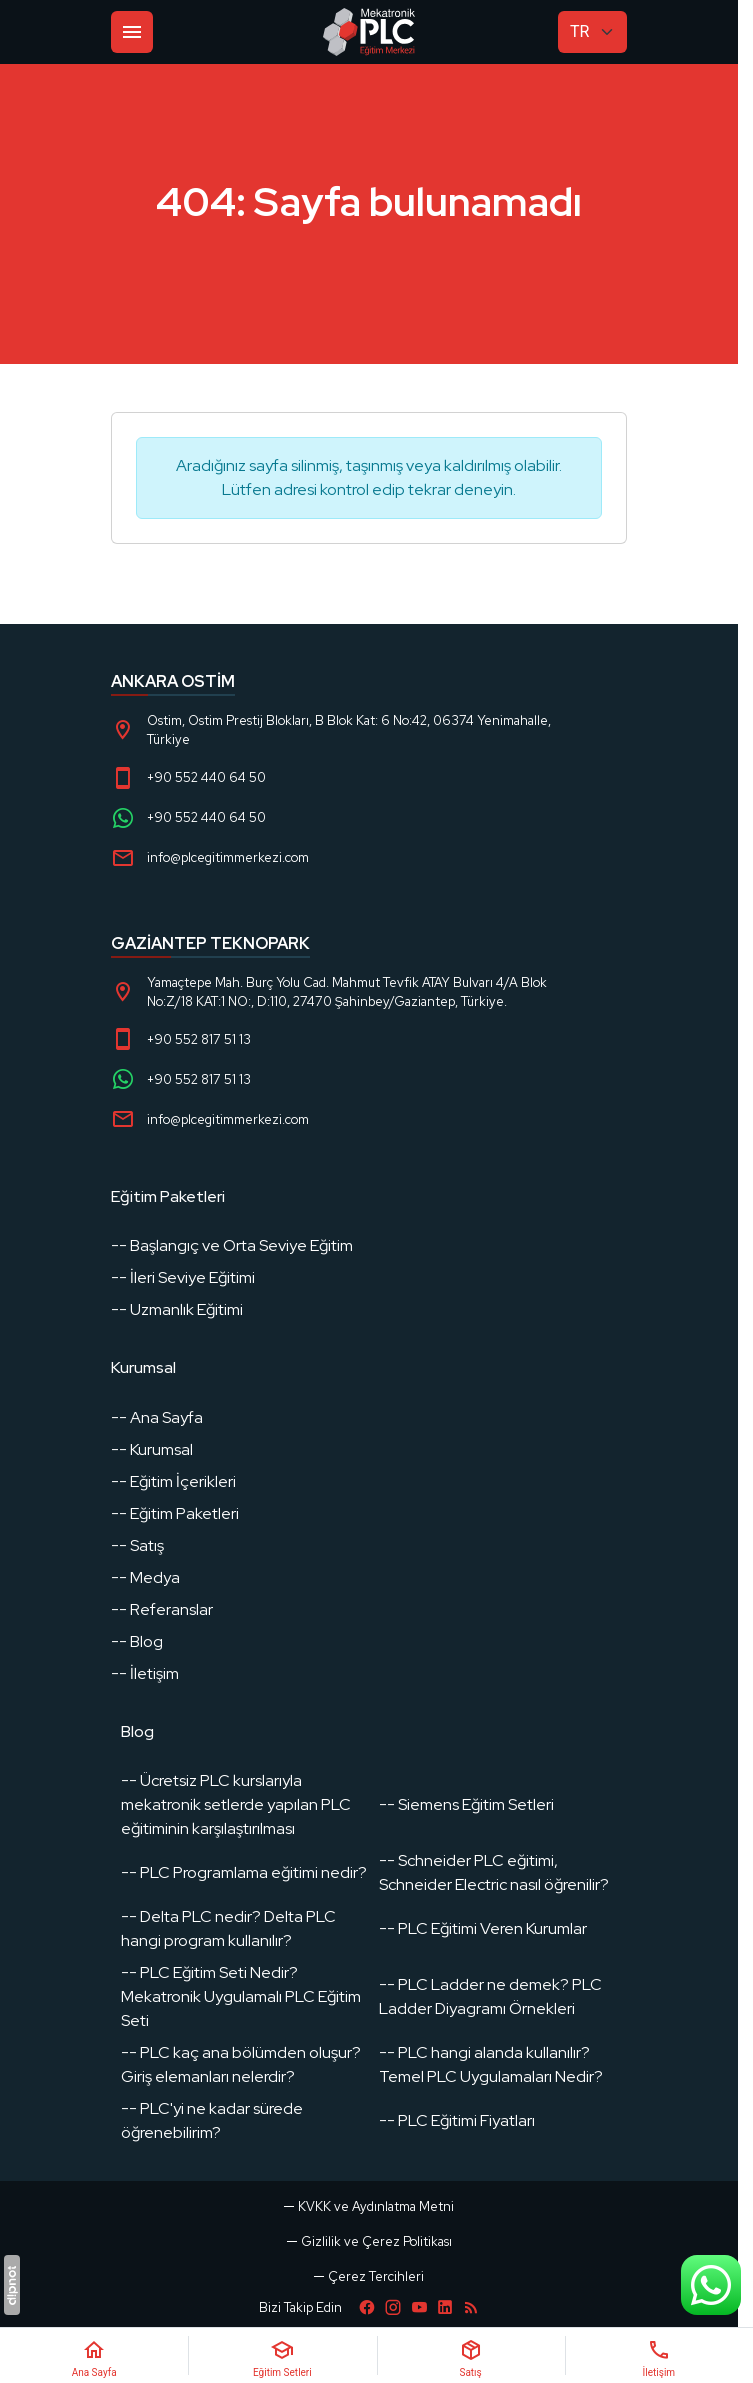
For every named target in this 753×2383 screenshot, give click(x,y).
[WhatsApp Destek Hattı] (711, 2285)
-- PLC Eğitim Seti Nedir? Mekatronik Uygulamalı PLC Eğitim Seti (241, 1996)
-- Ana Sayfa (157, 1417)
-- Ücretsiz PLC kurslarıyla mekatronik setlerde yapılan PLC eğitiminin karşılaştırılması (236, 1804)
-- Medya (145, 1577)
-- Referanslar (162, 1609)
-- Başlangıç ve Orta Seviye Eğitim (232, 1245)
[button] (369, 2276)
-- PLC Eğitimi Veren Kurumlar (483, 1928)
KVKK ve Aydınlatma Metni (376, 2206)
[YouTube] (419, 2307)
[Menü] (132, 32)
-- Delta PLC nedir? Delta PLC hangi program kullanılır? (228, 1928)
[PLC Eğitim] (369, 32)
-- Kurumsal (152, 1449)
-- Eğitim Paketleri (175, 1513)
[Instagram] (393, 2307)
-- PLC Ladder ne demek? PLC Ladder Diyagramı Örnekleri (490, 1996)
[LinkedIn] (445, 2307)
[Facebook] (367, 2307)
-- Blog (137, 1641)
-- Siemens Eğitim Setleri (466, 1804)
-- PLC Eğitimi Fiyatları (457, 2120)
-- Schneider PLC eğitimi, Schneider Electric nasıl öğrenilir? (494, 1872)
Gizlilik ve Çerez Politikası (376, 2241)
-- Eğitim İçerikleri (173, 1481)
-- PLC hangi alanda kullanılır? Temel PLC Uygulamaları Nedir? (491, 2064)
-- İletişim (145, 1673)
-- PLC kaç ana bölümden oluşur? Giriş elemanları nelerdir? (241, 2064)
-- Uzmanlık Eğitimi (177, 1309)
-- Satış (137, 1545)
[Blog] (471, 2307)
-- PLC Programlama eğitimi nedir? (244, 1872)
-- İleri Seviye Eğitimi (183, 1277)
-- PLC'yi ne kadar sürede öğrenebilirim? (212, 2120)
